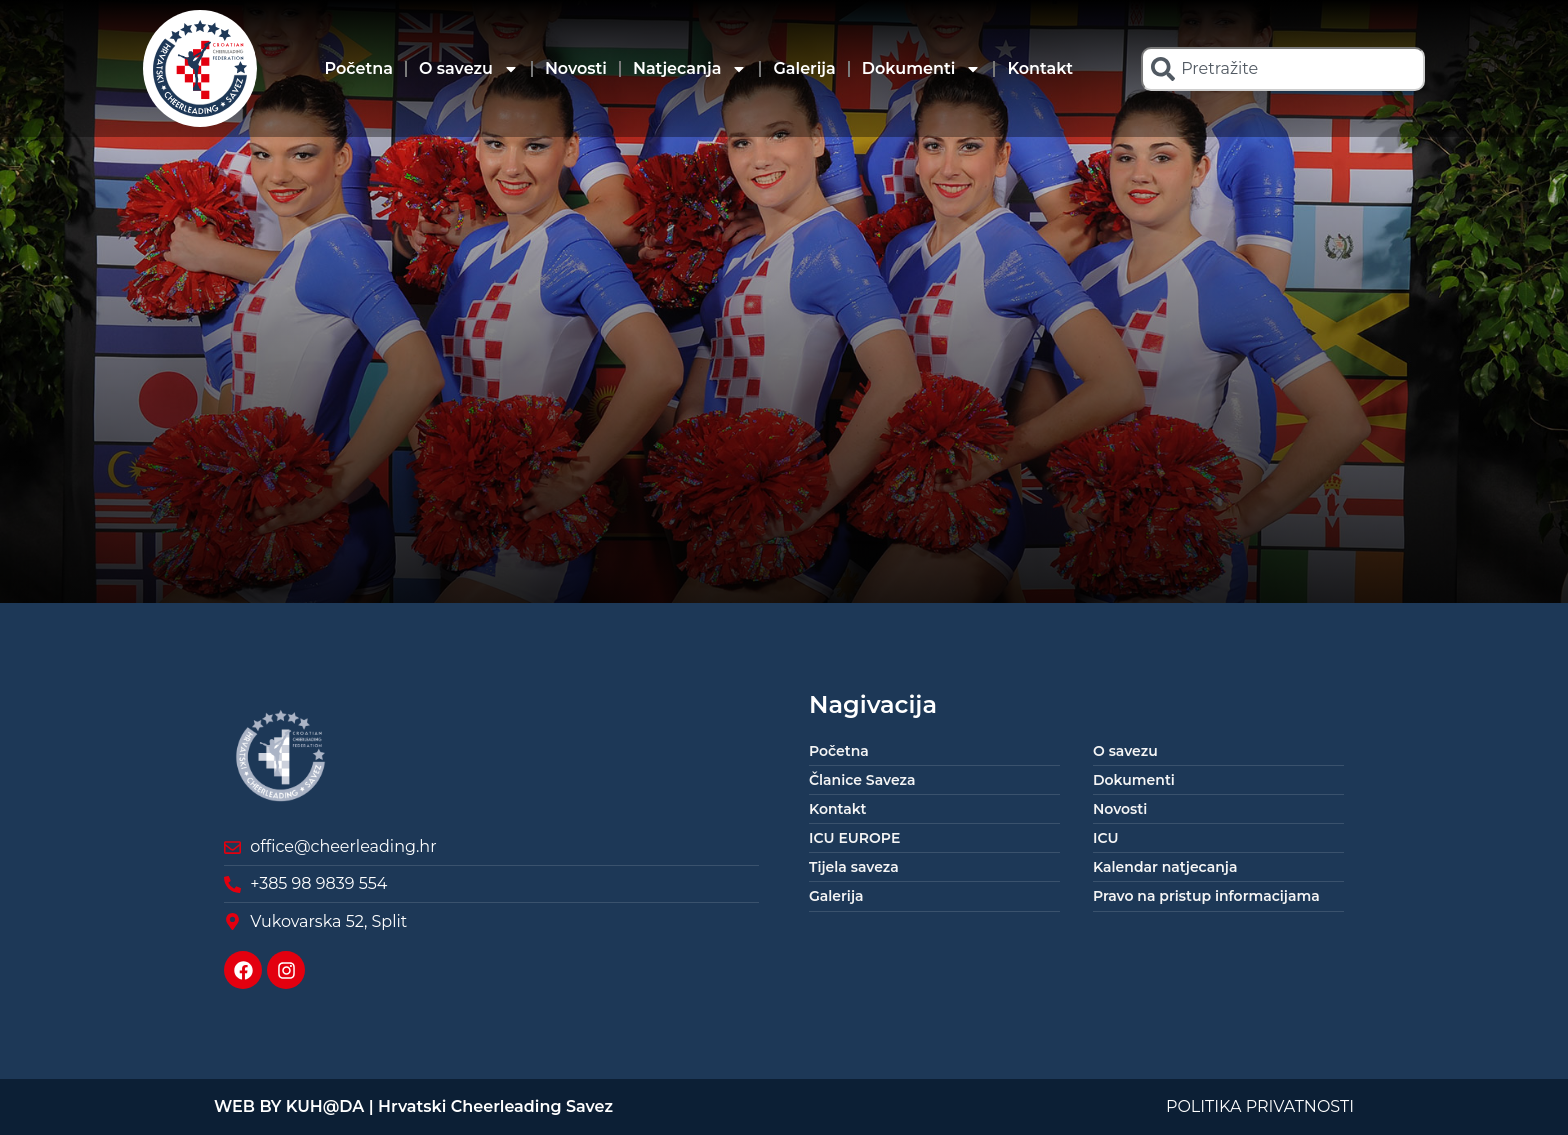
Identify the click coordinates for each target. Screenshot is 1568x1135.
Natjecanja (690, 69)
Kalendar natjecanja (1165, 867)
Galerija (804, 68)
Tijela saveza (854, 867)
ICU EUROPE (854, 838)
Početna (359, 68)
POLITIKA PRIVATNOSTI (1260, 1106)
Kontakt (1040, 68)
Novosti (576, 68)
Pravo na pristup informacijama (1206, 896)
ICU (1106, 838)
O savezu (469, 69)
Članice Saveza (862, 780)
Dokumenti (922, 69)
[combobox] (1283, 69)
